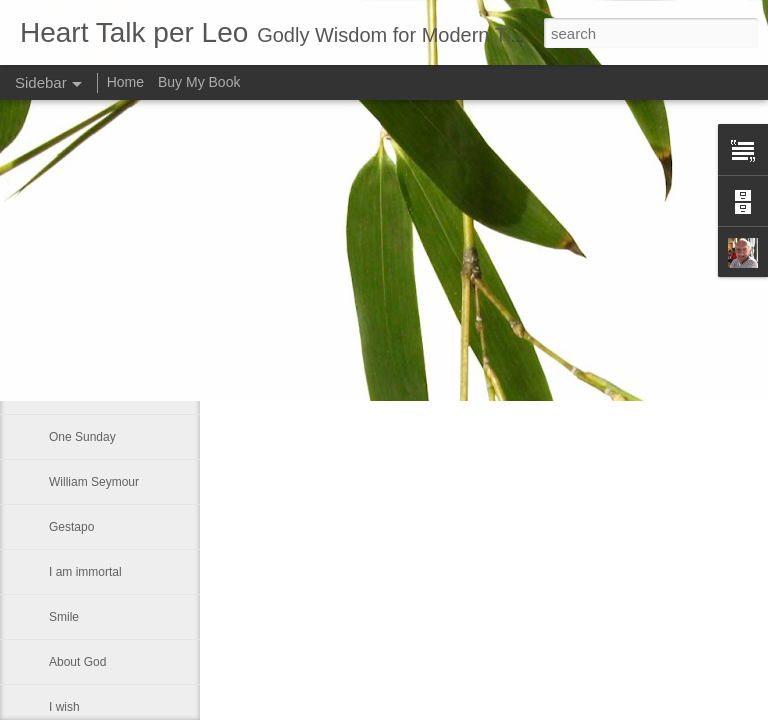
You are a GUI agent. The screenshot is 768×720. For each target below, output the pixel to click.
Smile (64, 617)
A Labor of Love (91, 392)
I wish (64, 707)
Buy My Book (199, 82)
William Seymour (94, 482)
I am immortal (85, 572)
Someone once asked (107, 347)
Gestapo (71, 527)
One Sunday (82, 437)
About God (77, 662)
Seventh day (82, 302)
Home (125, 82)
